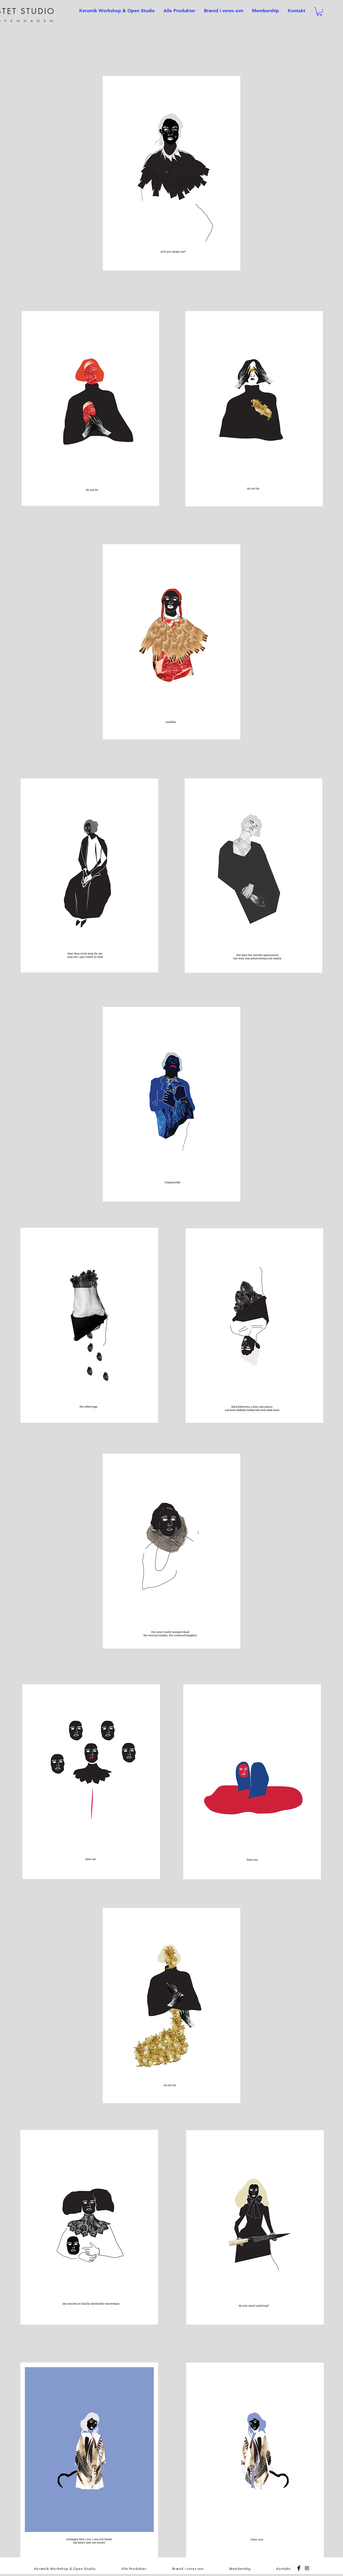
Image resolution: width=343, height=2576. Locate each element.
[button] (319, 11)
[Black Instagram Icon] (307, 2568)
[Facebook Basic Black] (298, 2568)
